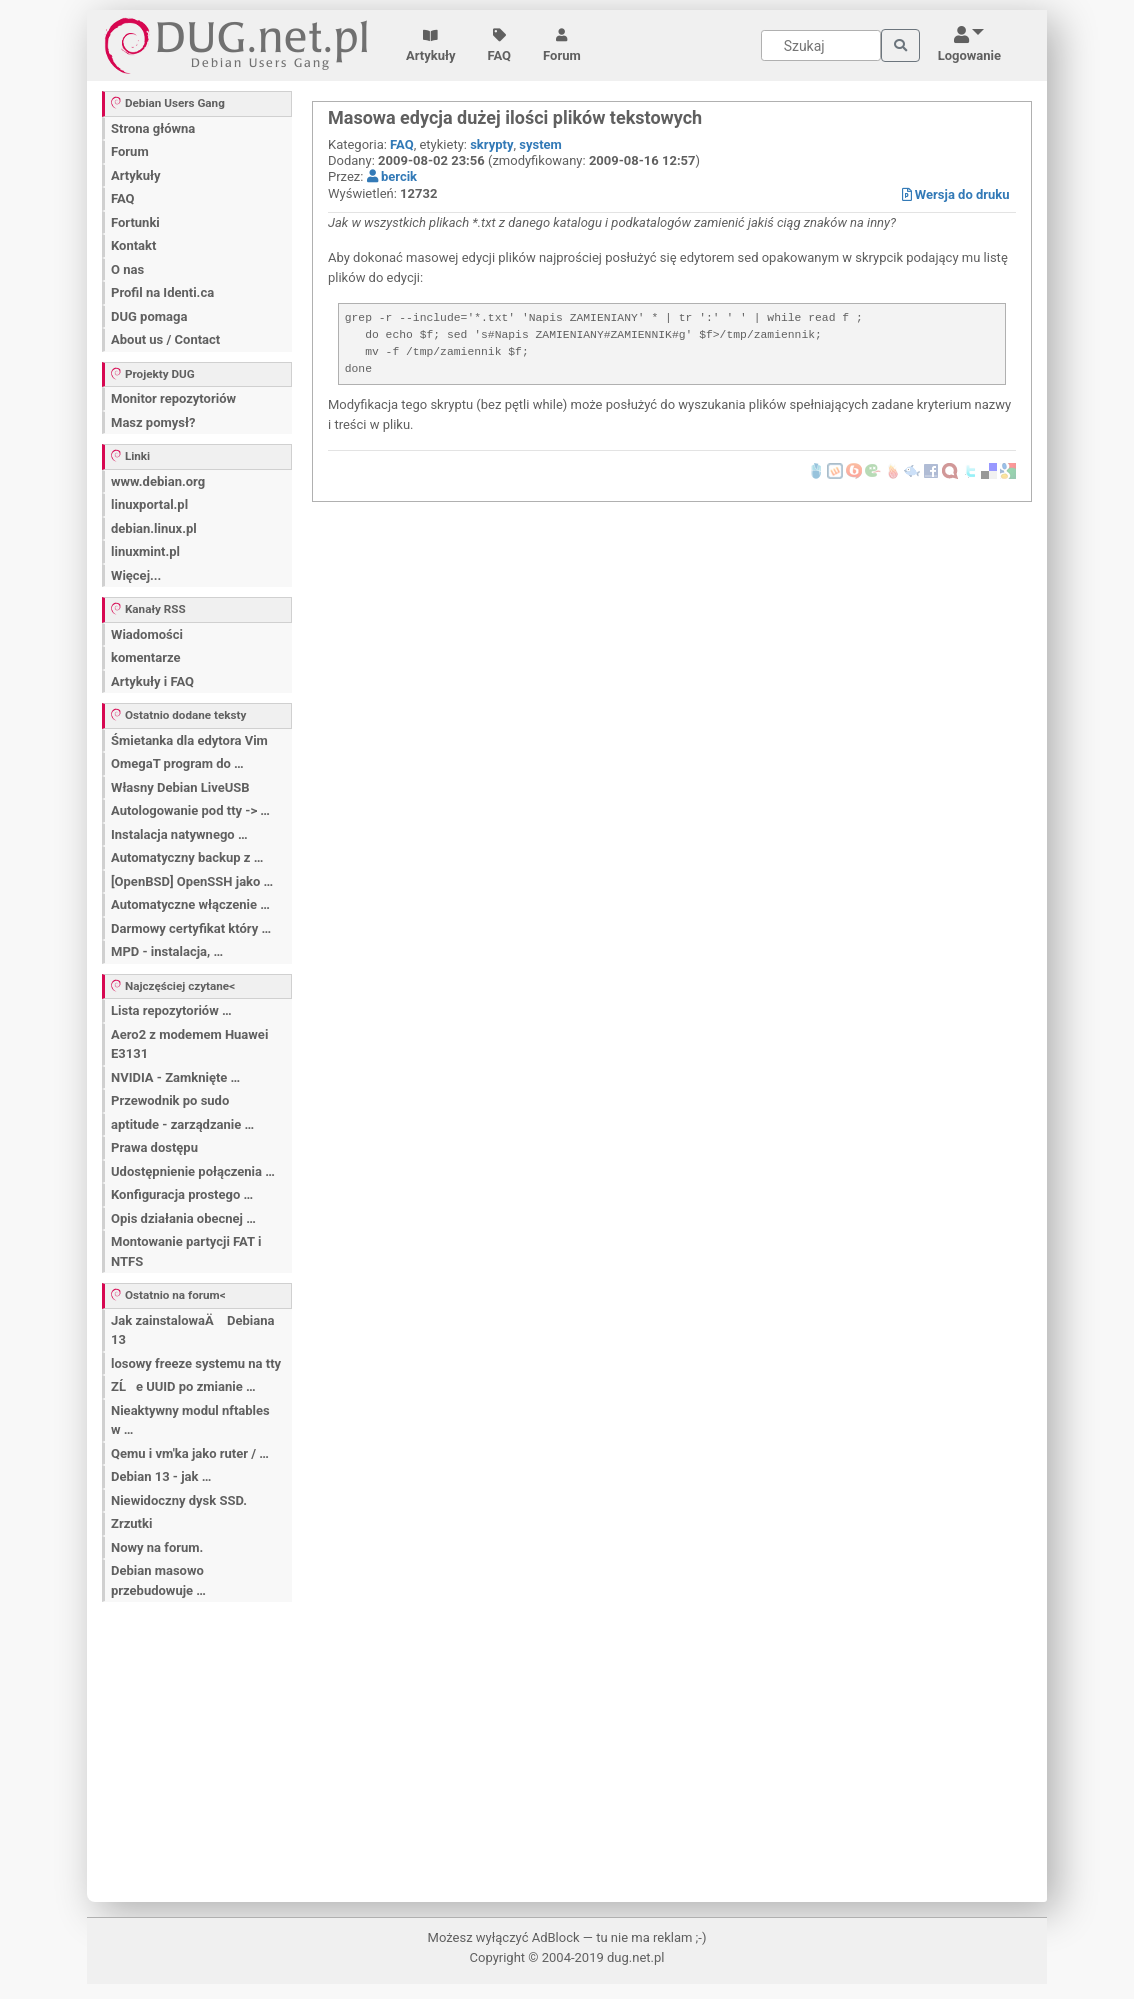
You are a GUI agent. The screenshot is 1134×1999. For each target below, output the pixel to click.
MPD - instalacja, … (167, 951)
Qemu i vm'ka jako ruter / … (190, 1453)
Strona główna (153, 128)
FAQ (500, 46)
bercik (392, 176)
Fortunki (135, 222)
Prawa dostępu (154, 1147)
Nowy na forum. (157, 1547)
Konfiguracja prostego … (182, 1194)
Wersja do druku (956, 194)
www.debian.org (158, 481)
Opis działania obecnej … (183, 1218)
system (540, 144)
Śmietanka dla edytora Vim (189, 740)
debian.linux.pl (154, 528)
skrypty (491, 144)
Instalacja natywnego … (179, 834)
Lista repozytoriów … (171, 1010)
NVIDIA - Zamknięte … (175, 1077)
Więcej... (136, 575)
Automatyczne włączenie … (190, 904)
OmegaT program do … (177, 763)
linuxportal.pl (149, 504)
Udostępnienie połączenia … (193, 1171)
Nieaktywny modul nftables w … (190, 1420)
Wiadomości (147, 634)
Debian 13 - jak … (161, 1476)
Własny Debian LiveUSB (180, 787)
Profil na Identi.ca (162, 292)
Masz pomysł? (153, 422)
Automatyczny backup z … (187, 857)
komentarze (146, 657)
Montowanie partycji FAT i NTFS (186, 1251)
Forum (562, 46)
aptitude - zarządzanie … (182, 1124)
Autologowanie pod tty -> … (190, 810)
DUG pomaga (149, 316)
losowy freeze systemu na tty (196, 1363)
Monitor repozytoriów (173, 398)
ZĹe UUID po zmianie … (183, 1386)
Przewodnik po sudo (170, 1100)
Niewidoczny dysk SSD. (179, 1500)
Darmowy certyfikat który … (191, 928)
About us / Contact (165, 339)
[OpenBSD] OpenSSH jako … (192, 881)
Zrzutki (131, 1523)
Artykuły (431, 46)
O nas (127, 269)
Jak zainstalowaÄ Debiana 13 (192, 1330)
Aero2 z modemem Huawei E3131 (189, 1044)
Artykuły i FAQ (152, 681)
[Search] (821, 45)
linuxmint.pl (145, 551)
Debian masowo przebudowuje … (158, 1580)
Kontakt (133, 245)
